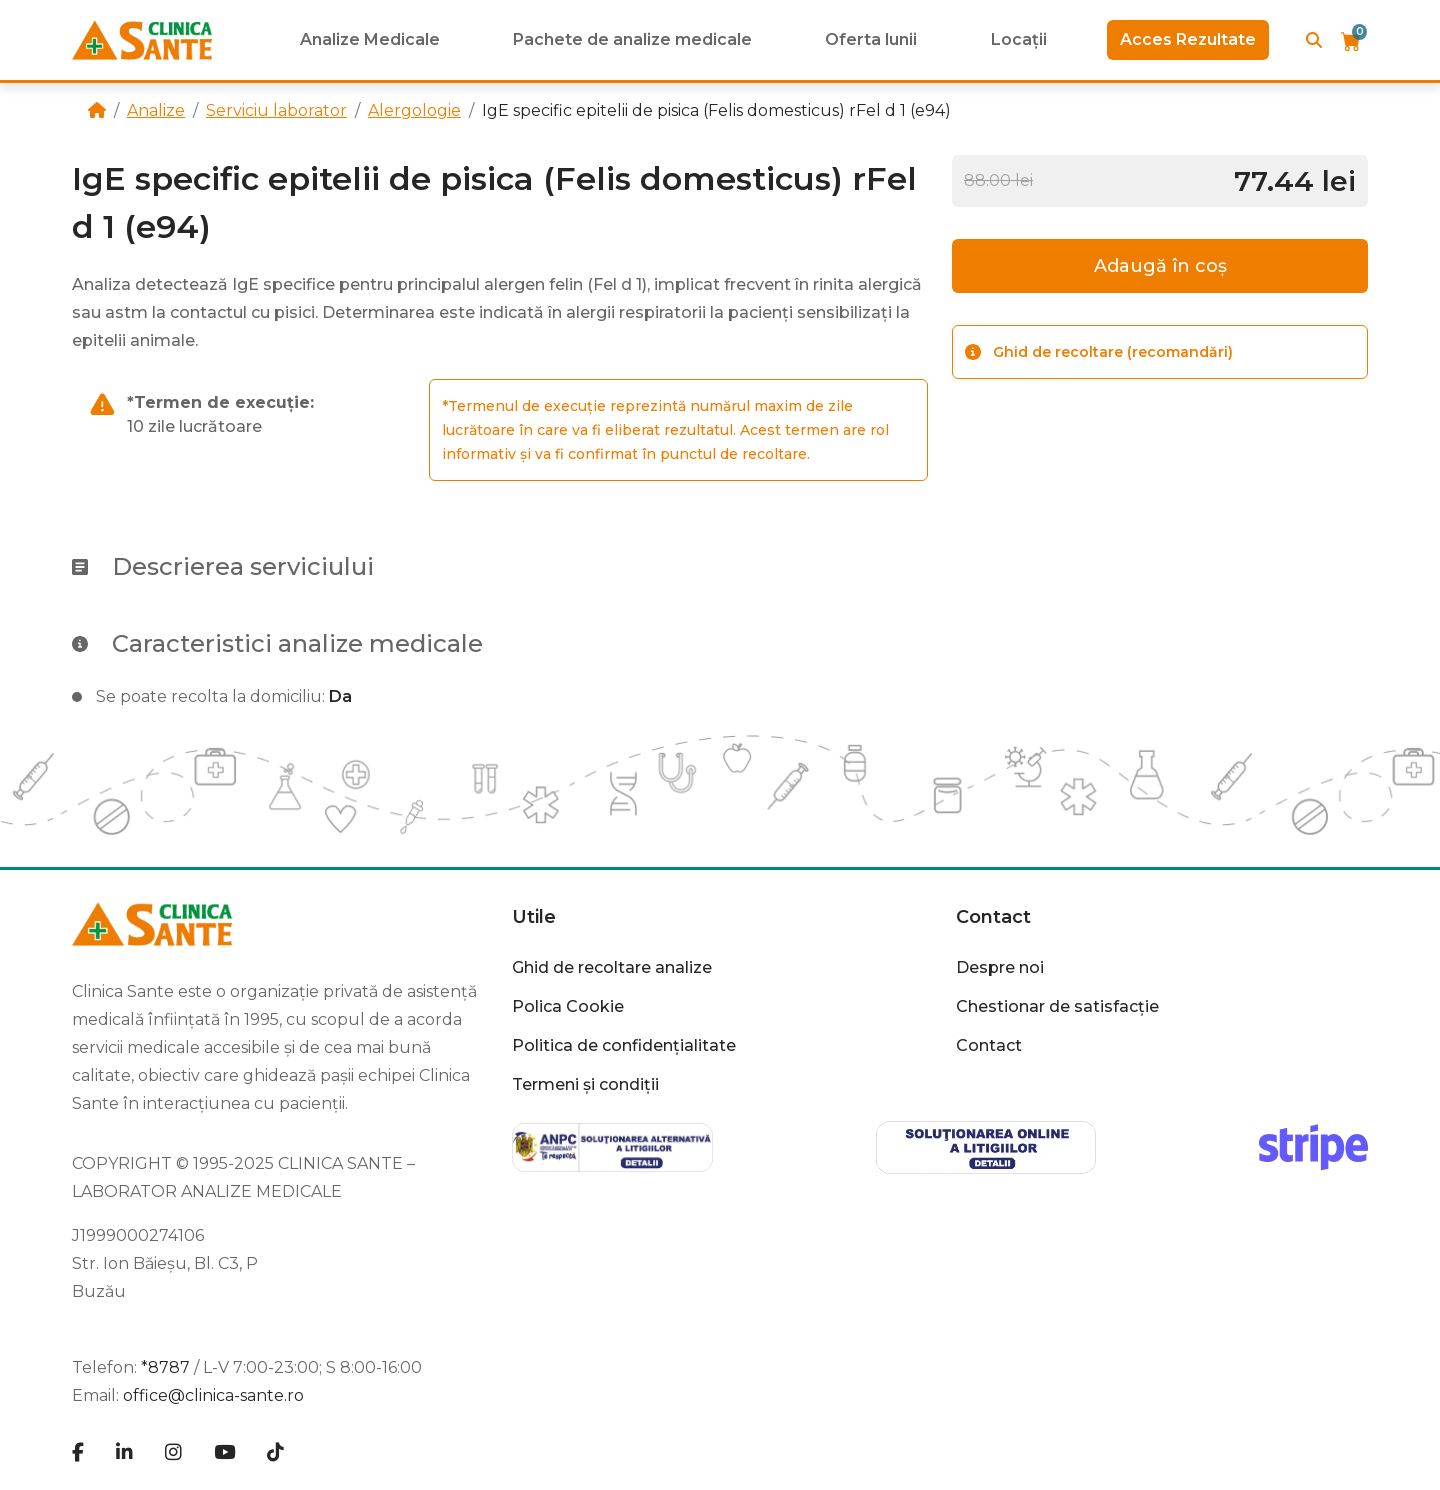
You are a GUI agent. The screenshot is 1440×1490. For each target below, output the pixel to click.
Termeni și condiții (585, 1084)
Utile (534, 917)
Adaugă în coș (1160, 266)
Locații (1019, 39)
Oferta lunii (871, 39)
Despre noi (1000, 967)
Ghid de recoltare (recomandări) (1099, 352)
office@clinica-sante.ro (213, 1395)
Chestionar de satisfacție (1057, 1006)
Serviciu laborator (276, 110)
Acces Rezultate (1188, 39)
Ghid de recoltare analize (612, 967)
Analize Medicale (370, 39)
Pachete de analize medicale (632, 39)
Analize (156, 110)
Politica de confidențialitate (624, 1045)
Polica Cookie (568, 1006)
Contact (993, 917)
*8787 (165, 1367)
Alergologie (414, 110)
